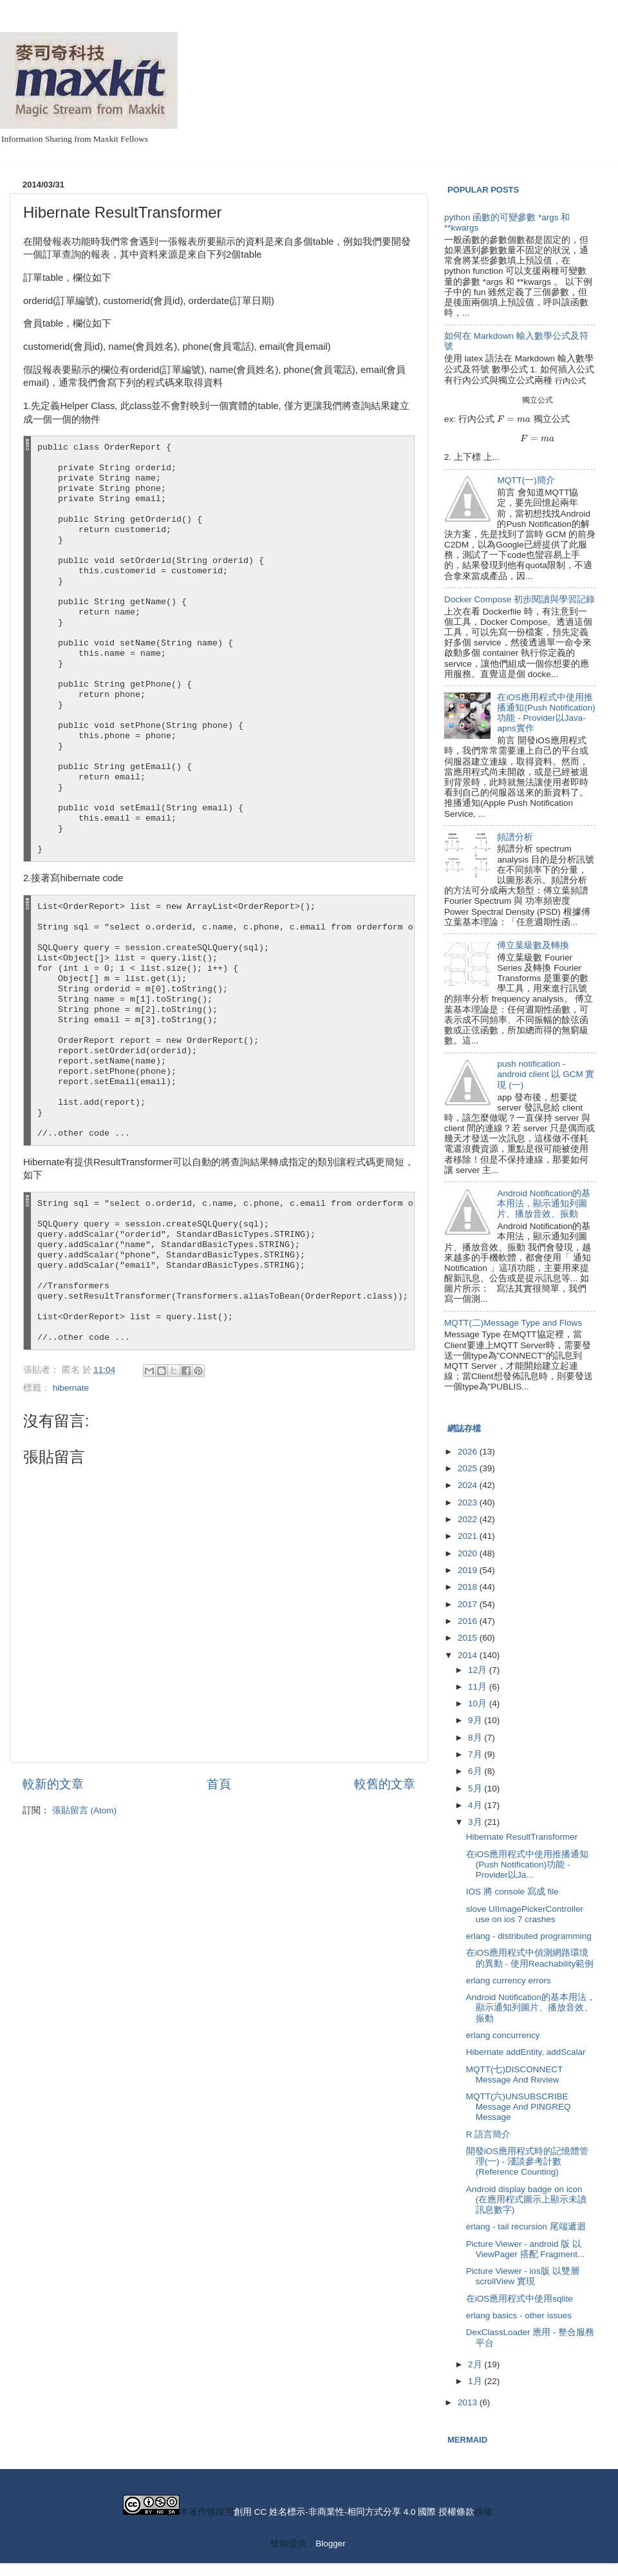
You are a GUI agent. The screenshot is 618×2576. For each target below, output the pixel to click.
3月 (476, 1822)
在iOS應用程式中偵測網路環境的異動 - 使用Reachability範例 (530, 1958)
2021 (469, 1536)
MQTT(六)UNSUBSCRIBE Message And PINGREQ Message (518, 2107)
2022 (469, 1519)
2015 (469, 1638)
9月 (476, 1720)
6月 (476, 1771)
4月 (476, 1805)
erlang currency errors (508, 1980)
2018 (469, 1587)
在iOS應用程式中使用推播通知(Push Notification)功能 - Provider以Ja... (527, 1864)
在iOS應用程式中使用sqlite (519, 2299)
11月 (478, 1687)
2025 (469, 1468)
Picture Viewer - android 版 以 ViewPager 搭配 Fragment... (525, 2249)
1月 (476, 2381)
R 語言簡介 (488, 2134)
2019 (469, 1570)
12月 (478, 1670)
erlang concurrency (503, 2035)
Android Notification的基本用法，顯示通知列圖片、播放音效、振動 (543, 1203)
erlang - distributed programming (529, 1936)
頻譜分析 (515, 837)
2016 (469, 1621)
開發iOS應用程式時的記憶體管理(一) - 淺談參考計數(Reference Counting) (527, 2161)
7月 (476, 1754)
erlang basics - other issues (519, 2315)
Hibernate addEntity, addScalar (526, 2052)
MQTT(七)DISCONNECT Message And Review (514, 2075)
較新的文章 (53, 1784)
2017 (469, 1604)
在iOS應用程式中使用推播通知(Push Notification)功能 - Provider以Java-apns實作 (546, 713)
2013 (469, 2402)
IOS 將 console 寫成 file (512, 1891)
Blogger (330, 2543)
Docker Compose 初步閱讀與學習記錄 (519, 599)
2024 (469, 1485)
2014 (469, 1655)
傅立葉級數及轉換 (533, 945)
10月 (478, 1703)
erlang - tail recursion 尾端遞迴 (526, 2226)
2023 (469, 1502)
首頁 (219, 1784)
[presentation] (570, 380)
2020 (469, 1553)
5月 (476, 1788)
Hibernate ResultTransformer (522, 1837)
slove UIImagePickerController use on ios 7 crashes (524, 1914)
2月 (476, 2364)
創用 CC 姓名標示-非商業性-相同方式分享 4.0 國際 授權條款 (354, 2512)
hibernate (71, 1388)
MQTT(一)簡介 (525, 480)
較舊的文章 (384, 1784)
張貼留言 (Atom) (84, 1810)
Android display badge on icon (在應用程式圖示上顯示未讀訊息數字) (526, 2199)
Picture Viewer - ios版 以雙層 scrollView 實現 (522, 2276)
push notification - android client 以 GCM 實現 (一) (545, 1074)
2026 (469, 1451)
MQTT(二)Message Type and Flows (513, 1323)
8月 (476, 1737)
